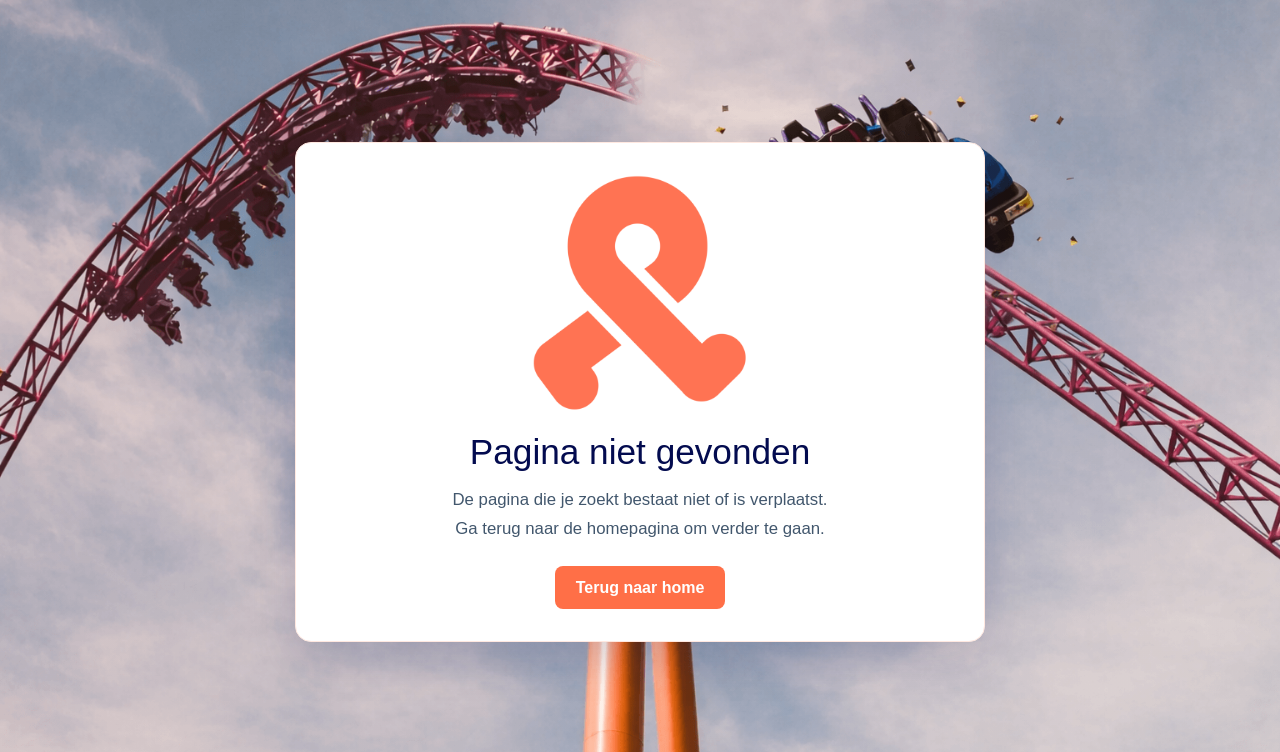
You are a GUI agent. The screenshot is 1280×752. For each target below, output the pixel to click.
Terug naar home (640, 587)
